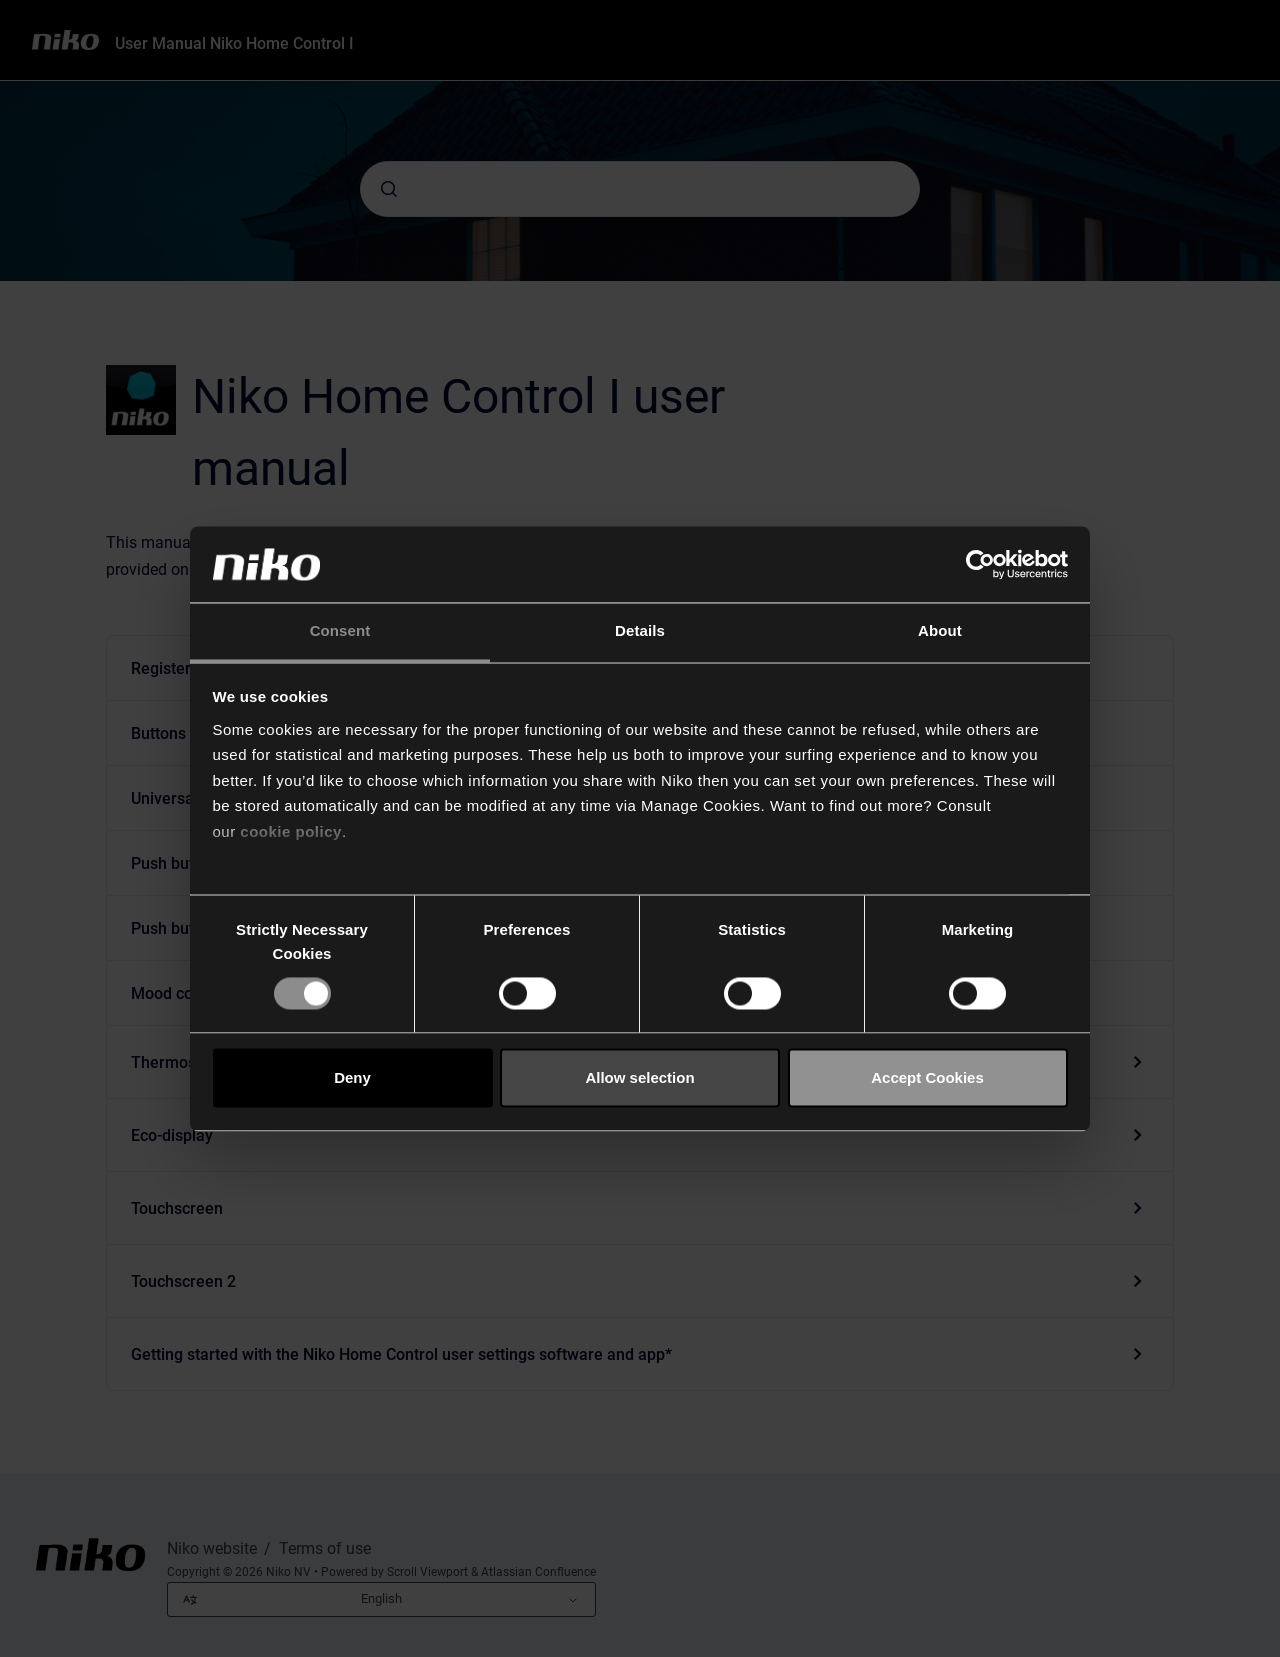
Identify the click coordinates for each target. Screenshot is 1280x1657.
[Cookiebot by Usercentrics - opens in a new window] (980, 564)
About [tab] (940, 631)
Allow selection (639, 1077)
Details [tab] (640, 631)
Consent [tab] (340, 631)
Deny (352, 1077)
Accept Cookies (927, 1077)
